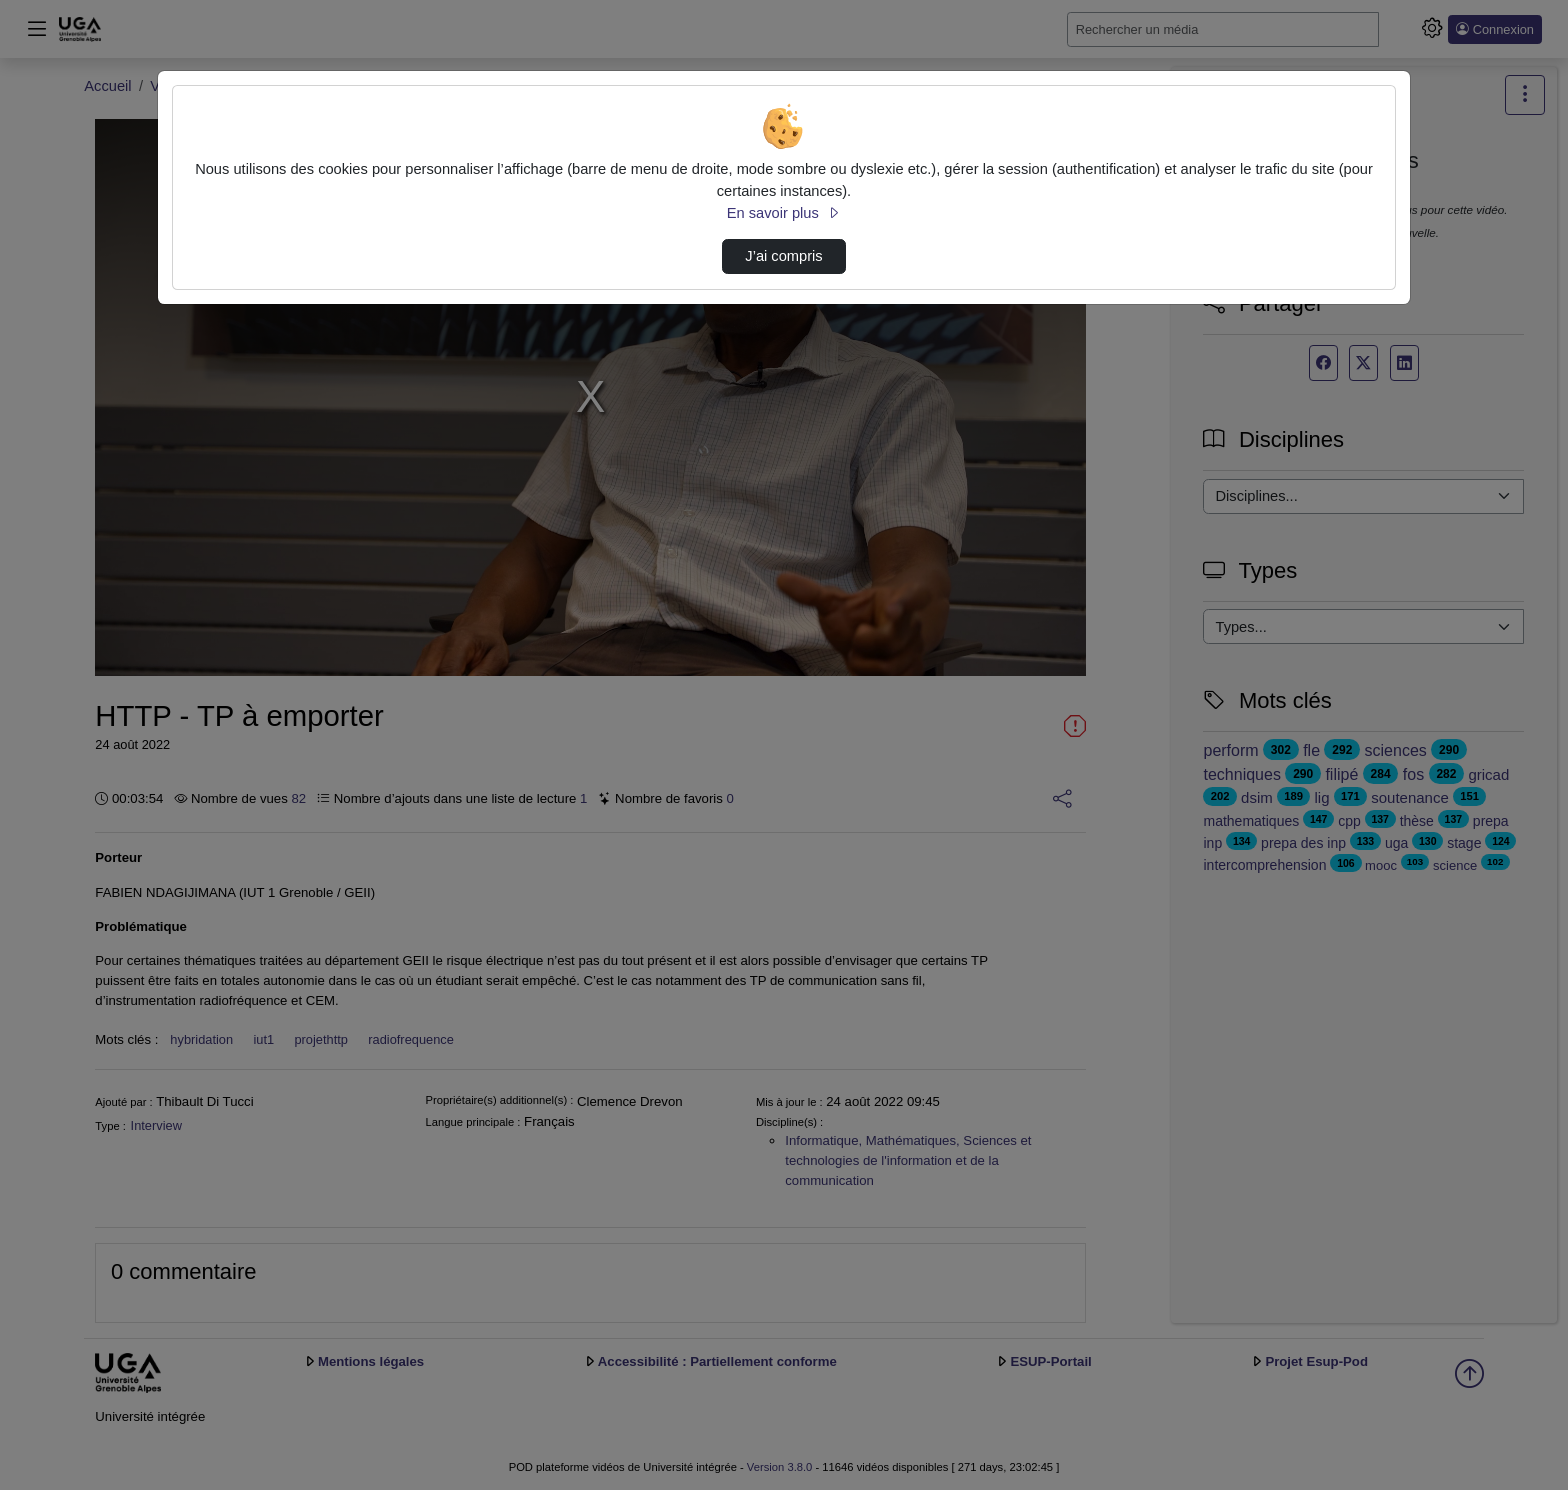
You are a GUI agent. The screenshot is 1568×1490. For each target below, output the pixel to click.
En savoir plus (784, 213)
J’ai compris (783, 256)
